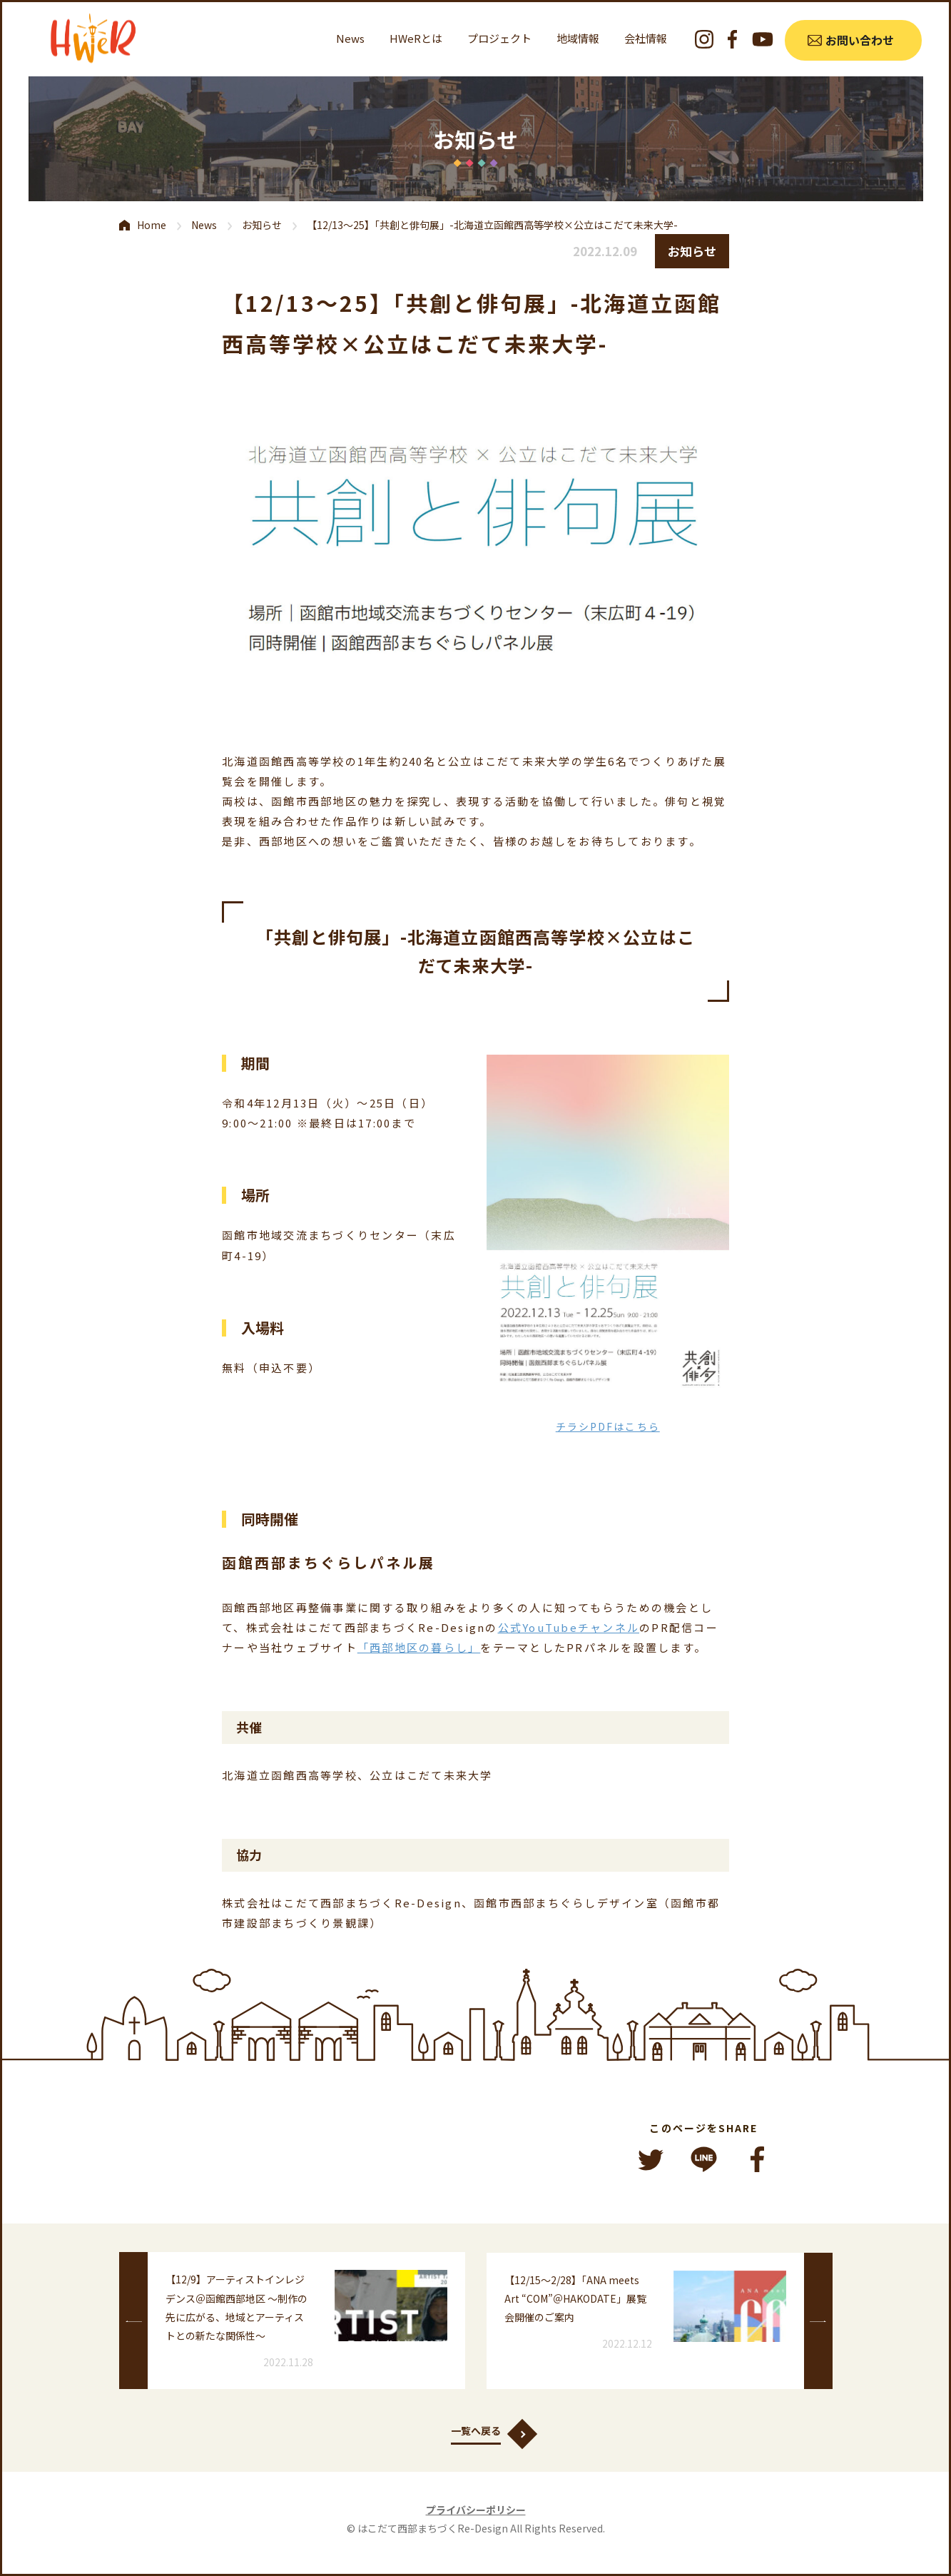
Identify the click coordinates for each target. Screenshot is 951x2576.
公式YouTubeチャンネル (569, 1627)
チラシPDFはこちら (608, 1426)
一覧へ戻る (476, 2430)
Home (151, 225)
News (350, 38)
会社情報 (645, 38)
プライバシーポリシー (476, 2510)
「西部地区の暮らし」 (419, 1647)
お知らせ (262, 225)
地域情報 (577, 38)
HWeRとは (416, 38)
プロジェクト (499, 38)
